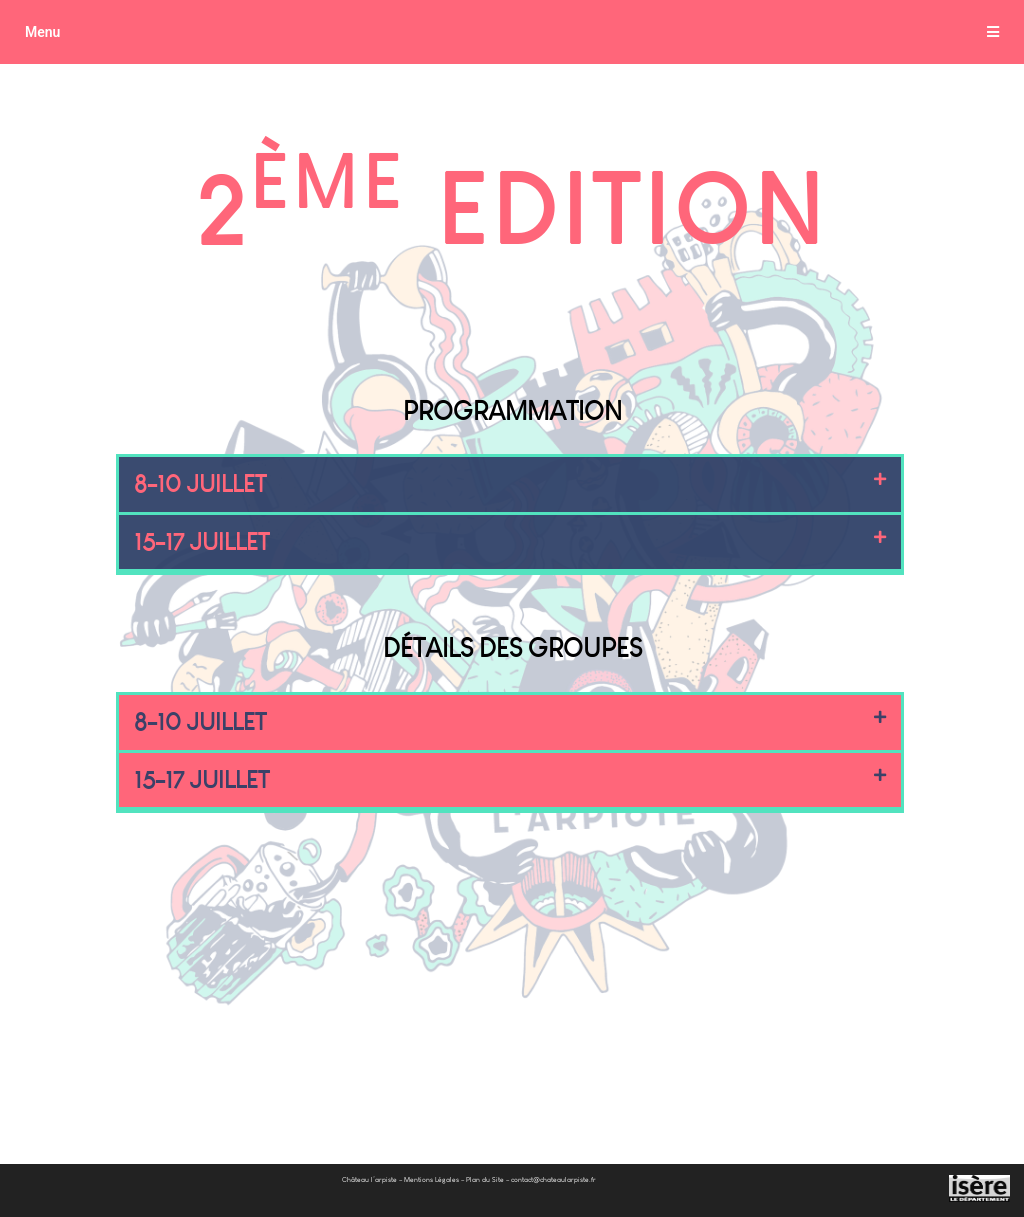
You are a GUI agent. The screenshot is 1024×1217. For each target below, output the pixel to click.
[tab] (512, 32)
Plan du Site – (487, 1151)
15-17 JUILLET (207, 544)
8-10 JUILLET (205, 485)
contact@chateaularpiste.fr (553, 1151)
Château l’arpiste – (372, 1151)
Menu (42, 32)
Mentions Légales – (434, 1151)
